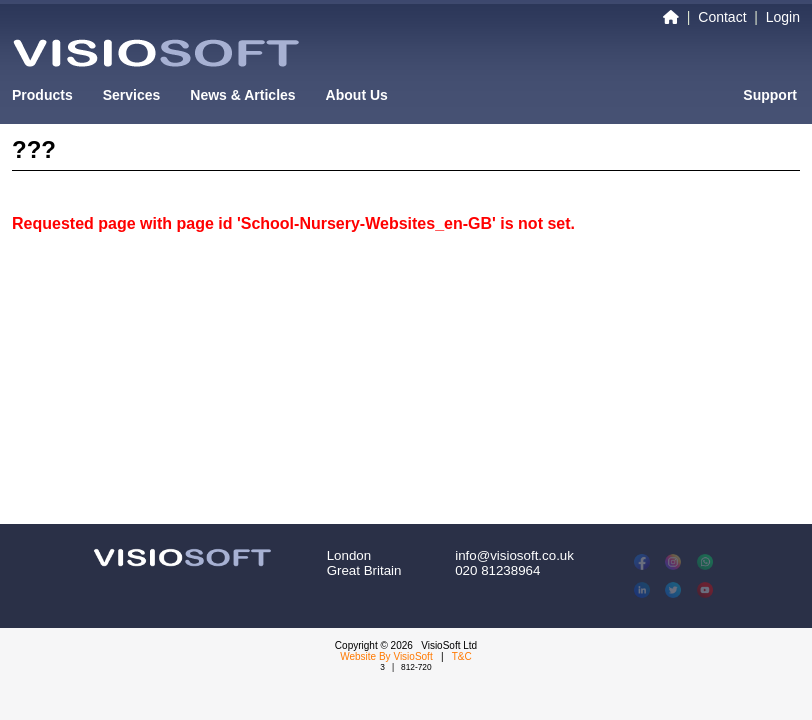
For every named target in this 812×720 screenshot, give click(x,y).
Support (770, 95)
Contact (722, 17)
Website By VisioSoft (386, 656)
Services (132, 95)
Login (783, 17)
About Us (357, 95)
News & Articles (242, 95)
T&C (462, 656)
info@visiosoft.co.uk (514, 555)
